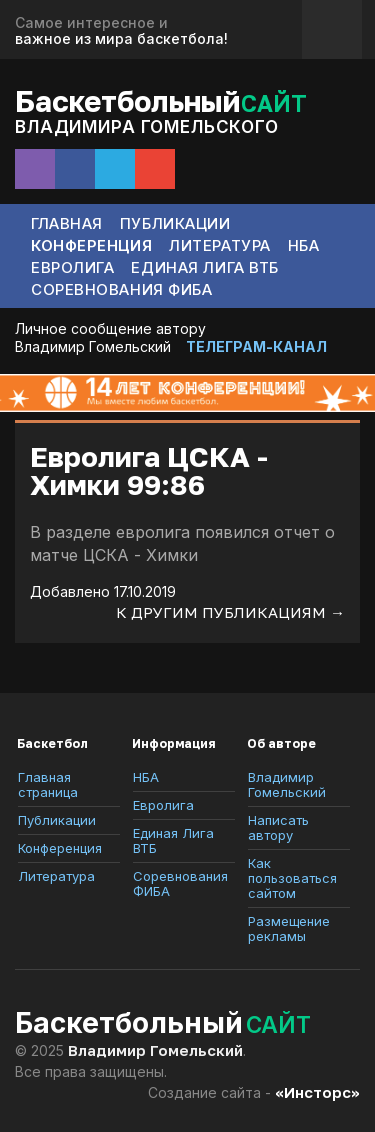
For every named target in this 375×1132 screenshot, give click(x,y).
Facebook (75, 169)
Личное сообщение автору (110, 328)
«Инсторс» (317, 1092)
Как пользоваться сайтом (292, 878)
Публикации (175, 223)
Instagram (35, 169)
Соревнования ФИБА (122, 289)
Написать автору (278, 828)
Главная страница (48, 785)
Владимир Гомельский (93, 346)
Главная (67, 223)
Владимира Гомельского (147, 127)
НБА (304, 245)
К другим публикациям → (230, 612)
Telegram (115, 169)
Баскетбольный (161, 100)
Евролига (72, 267)
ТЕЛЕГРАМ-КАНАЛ (256, 346)
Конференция (91, 245)
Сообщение (155, 169)
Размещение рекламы (289, 929)
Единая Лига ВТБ (204, 267)
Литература (220, 245)
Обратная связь (332, 29)
